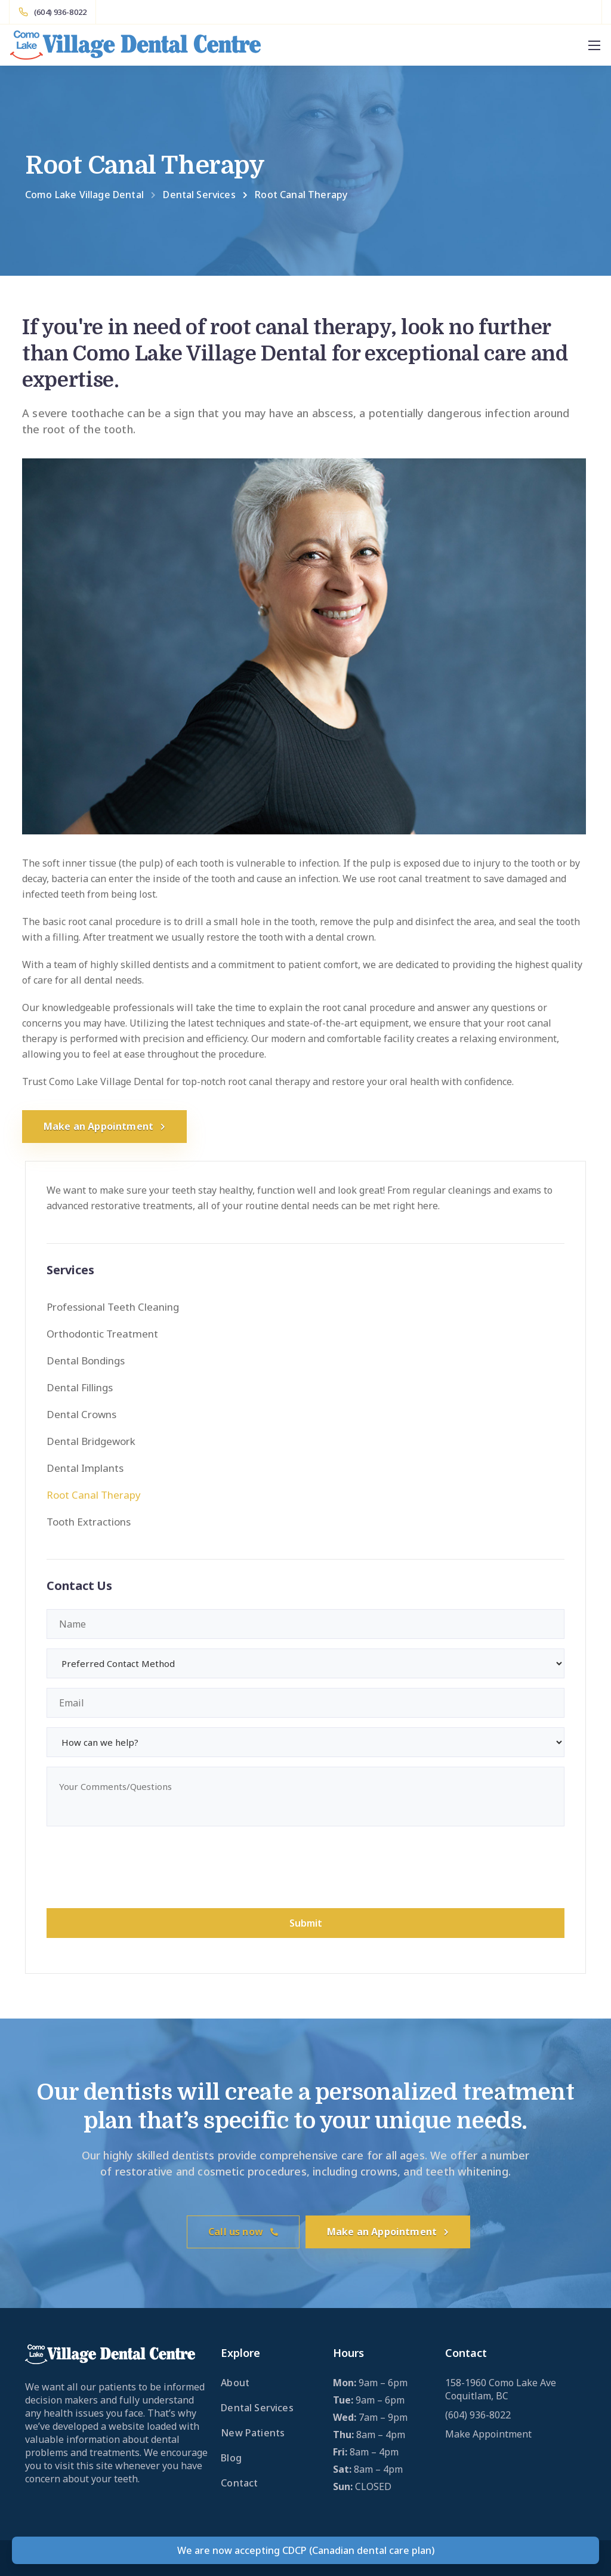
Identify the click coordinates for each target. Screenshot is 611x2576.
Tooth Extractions (89, 1522)
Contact (239, 2482)
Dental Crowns (81, 1414)
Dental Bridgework (91, 1441)
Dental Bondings (86, 1360)
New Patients (253, 2432)
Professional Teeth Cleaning (113, 1307)
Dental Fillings (80, 1387)
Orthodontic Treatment (102, 1334)
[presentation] (137, 1868)
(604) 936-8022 (478, 2414)
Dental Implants (85, 1468)
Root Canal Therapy (94, 1495)
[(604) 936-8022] (52, 12)
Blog (231, 2457)
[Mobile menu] (594, 45)
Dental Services (257, 2407)
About (235, 2382)
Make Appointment (488, 2434)
